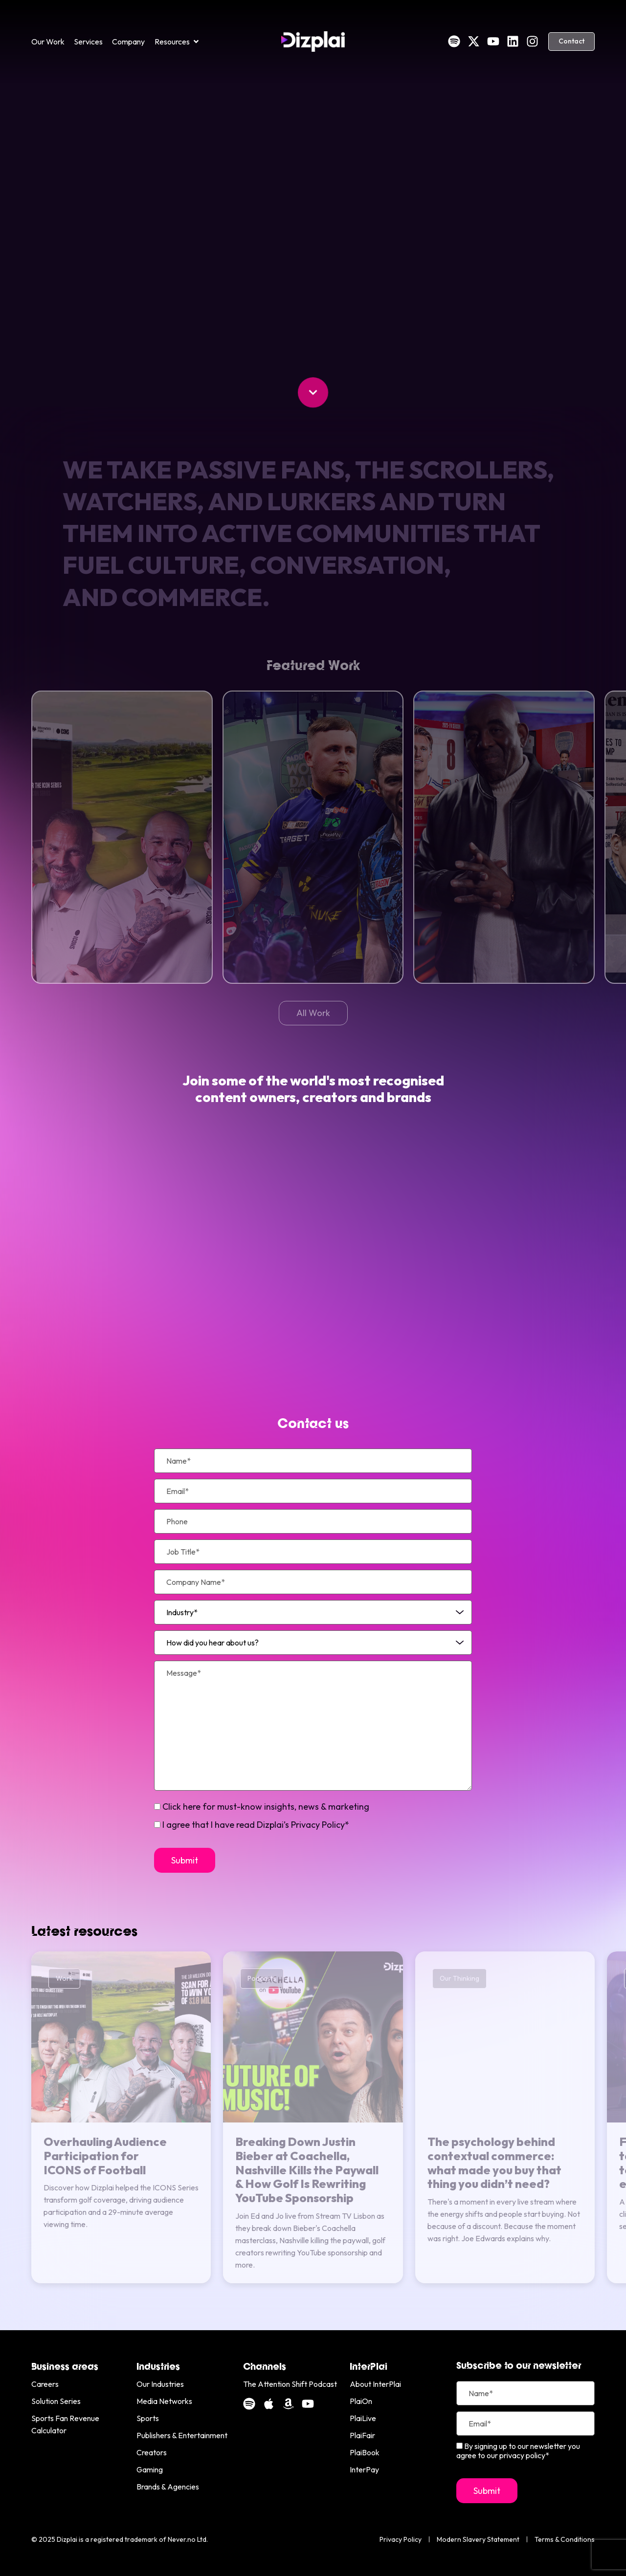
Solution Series (56, 2401)
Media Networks (164, 2401)
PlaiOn (361, 2401)
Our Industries (160, 2384)
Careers (45, 2384)
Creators (151, 2452)
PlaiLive (363, 2418)
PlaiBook (365, 2452)
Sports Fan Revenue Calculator (65, 2424)
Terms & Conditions (565, 2539)
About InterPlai (375, 2384)
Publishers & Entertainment (181, 2435)
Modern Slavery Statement (478, 2539)
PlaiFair (362, 2435)
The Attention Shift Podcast (290, 2384)
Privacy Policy (401, 2539)
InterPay (364, 2469)
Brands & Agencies (167, 2486)
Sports (147, 2418)
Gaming (149, 2469)
